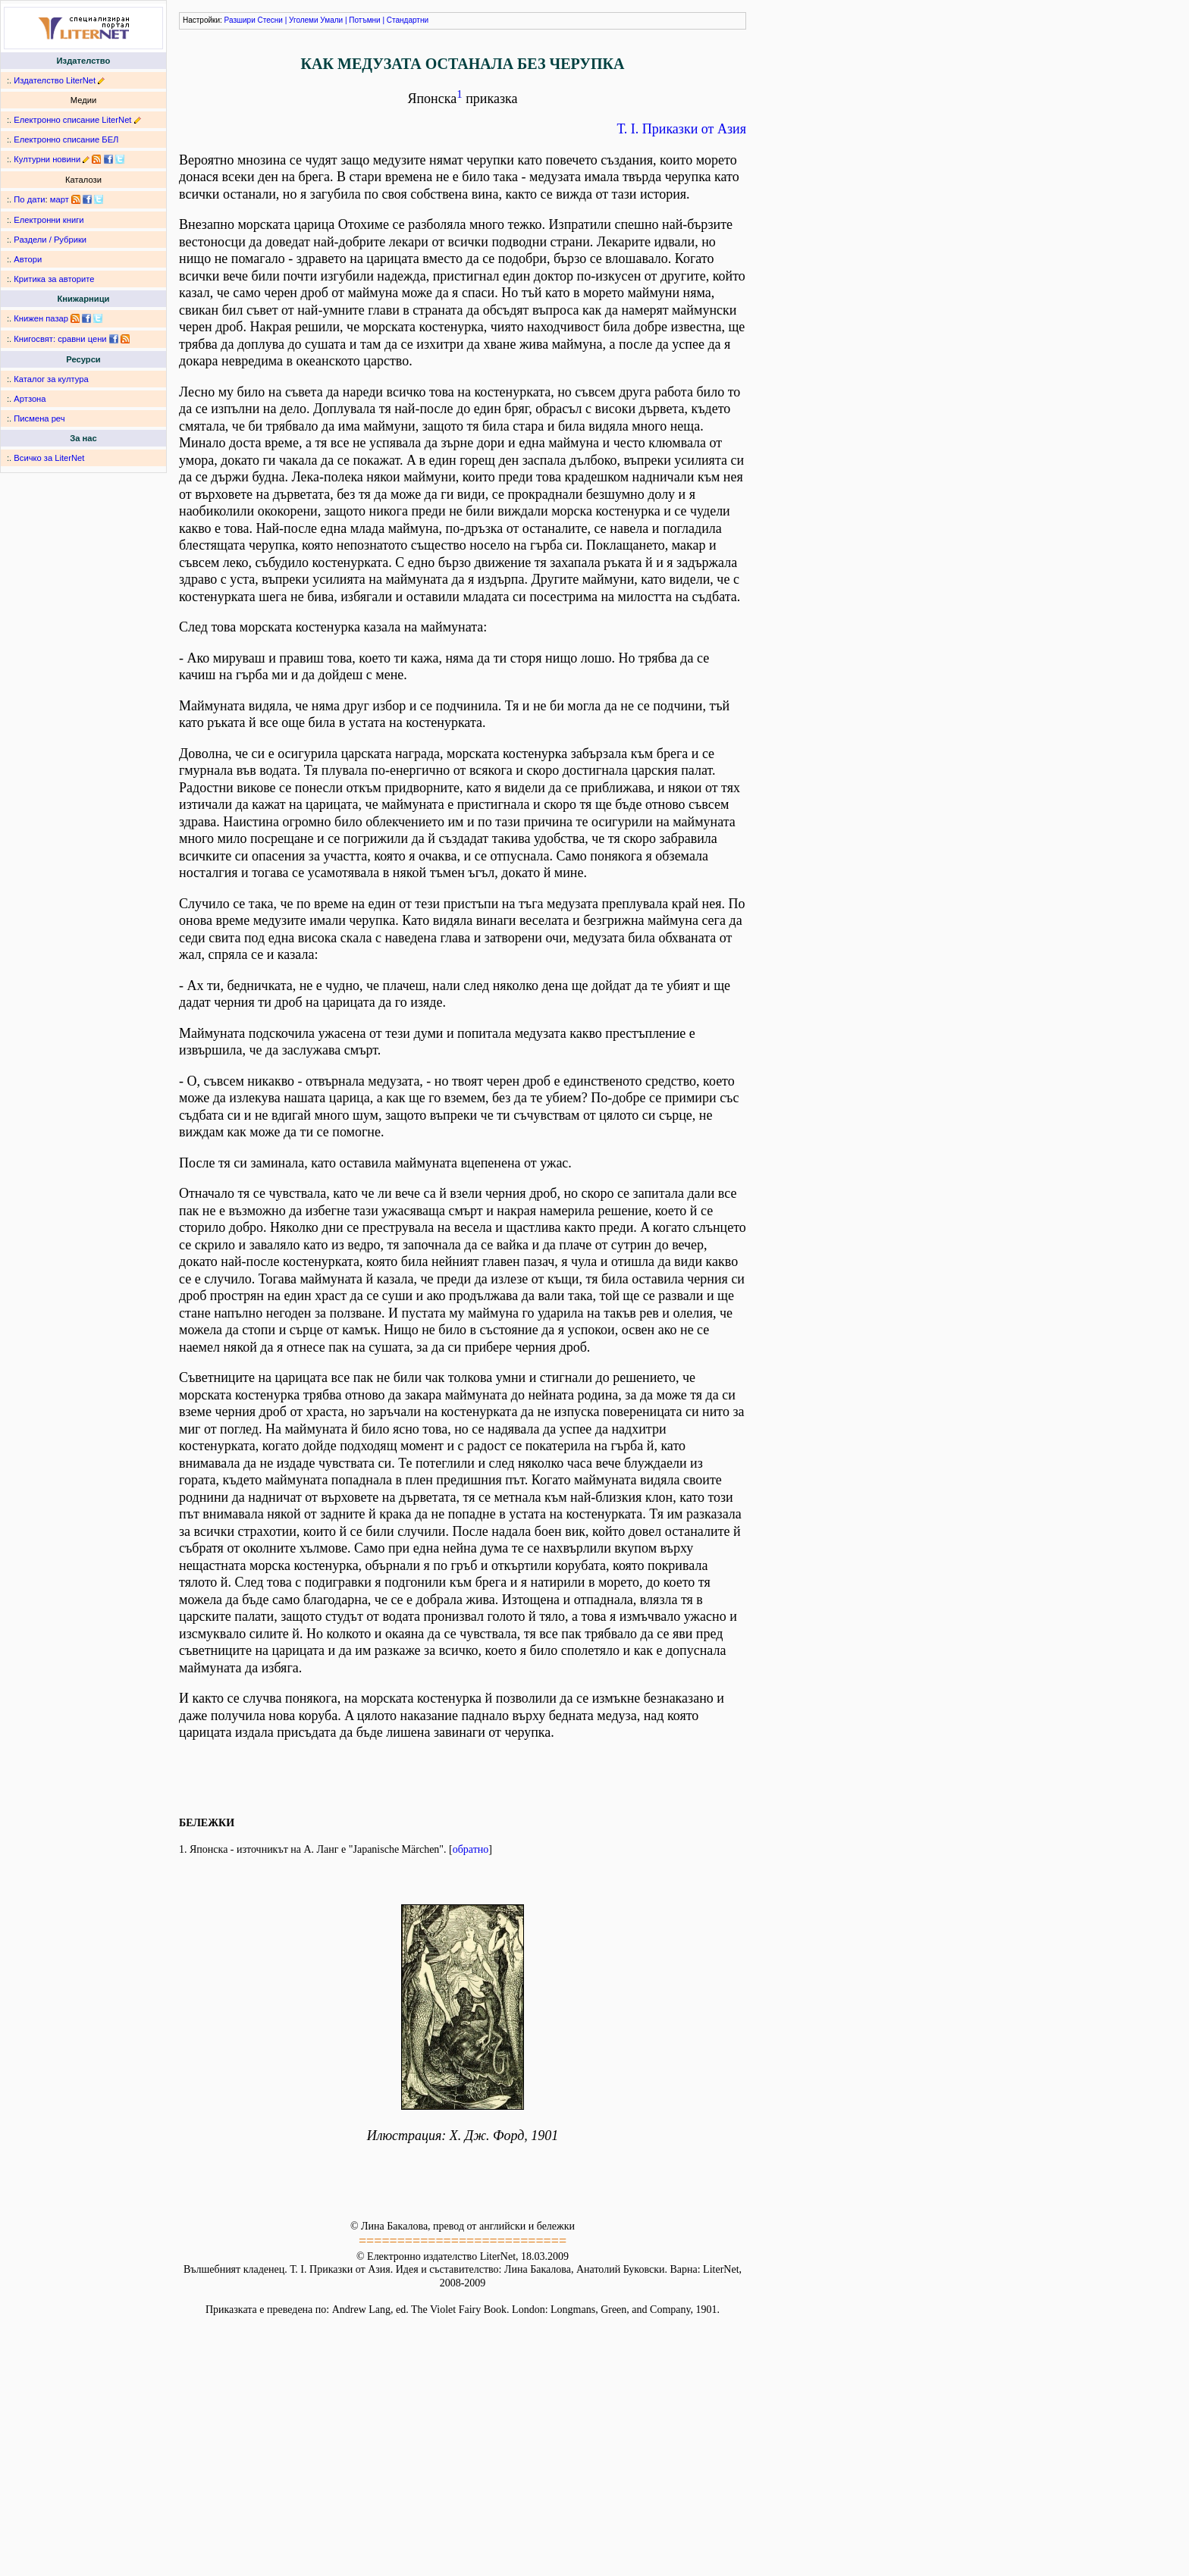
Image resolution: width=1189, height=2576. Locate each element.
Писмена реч (39, 418)
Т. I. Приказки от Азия (681, 128)
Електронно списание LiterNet (72, 119)
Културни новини (47, 159)
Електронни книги (48, 219)
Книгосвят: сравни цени (60, 338)
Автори (28, 259)
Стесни (270, 20)
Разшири (240, 20)
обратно (471, 1849)
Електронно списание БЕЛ (66, 139)
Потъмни (364, 20)
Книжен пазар (41, 318)
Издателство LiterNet (55, 80)
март (59, 199)
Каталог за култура (51, 379)
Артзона (29, 398)
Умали (331, 20)
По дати (29, 199)
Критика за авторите (54, 279)
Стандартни (407, 20)
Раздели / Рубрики (50, 239)
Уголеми (303, 20)
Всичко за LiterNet (49, 457)
